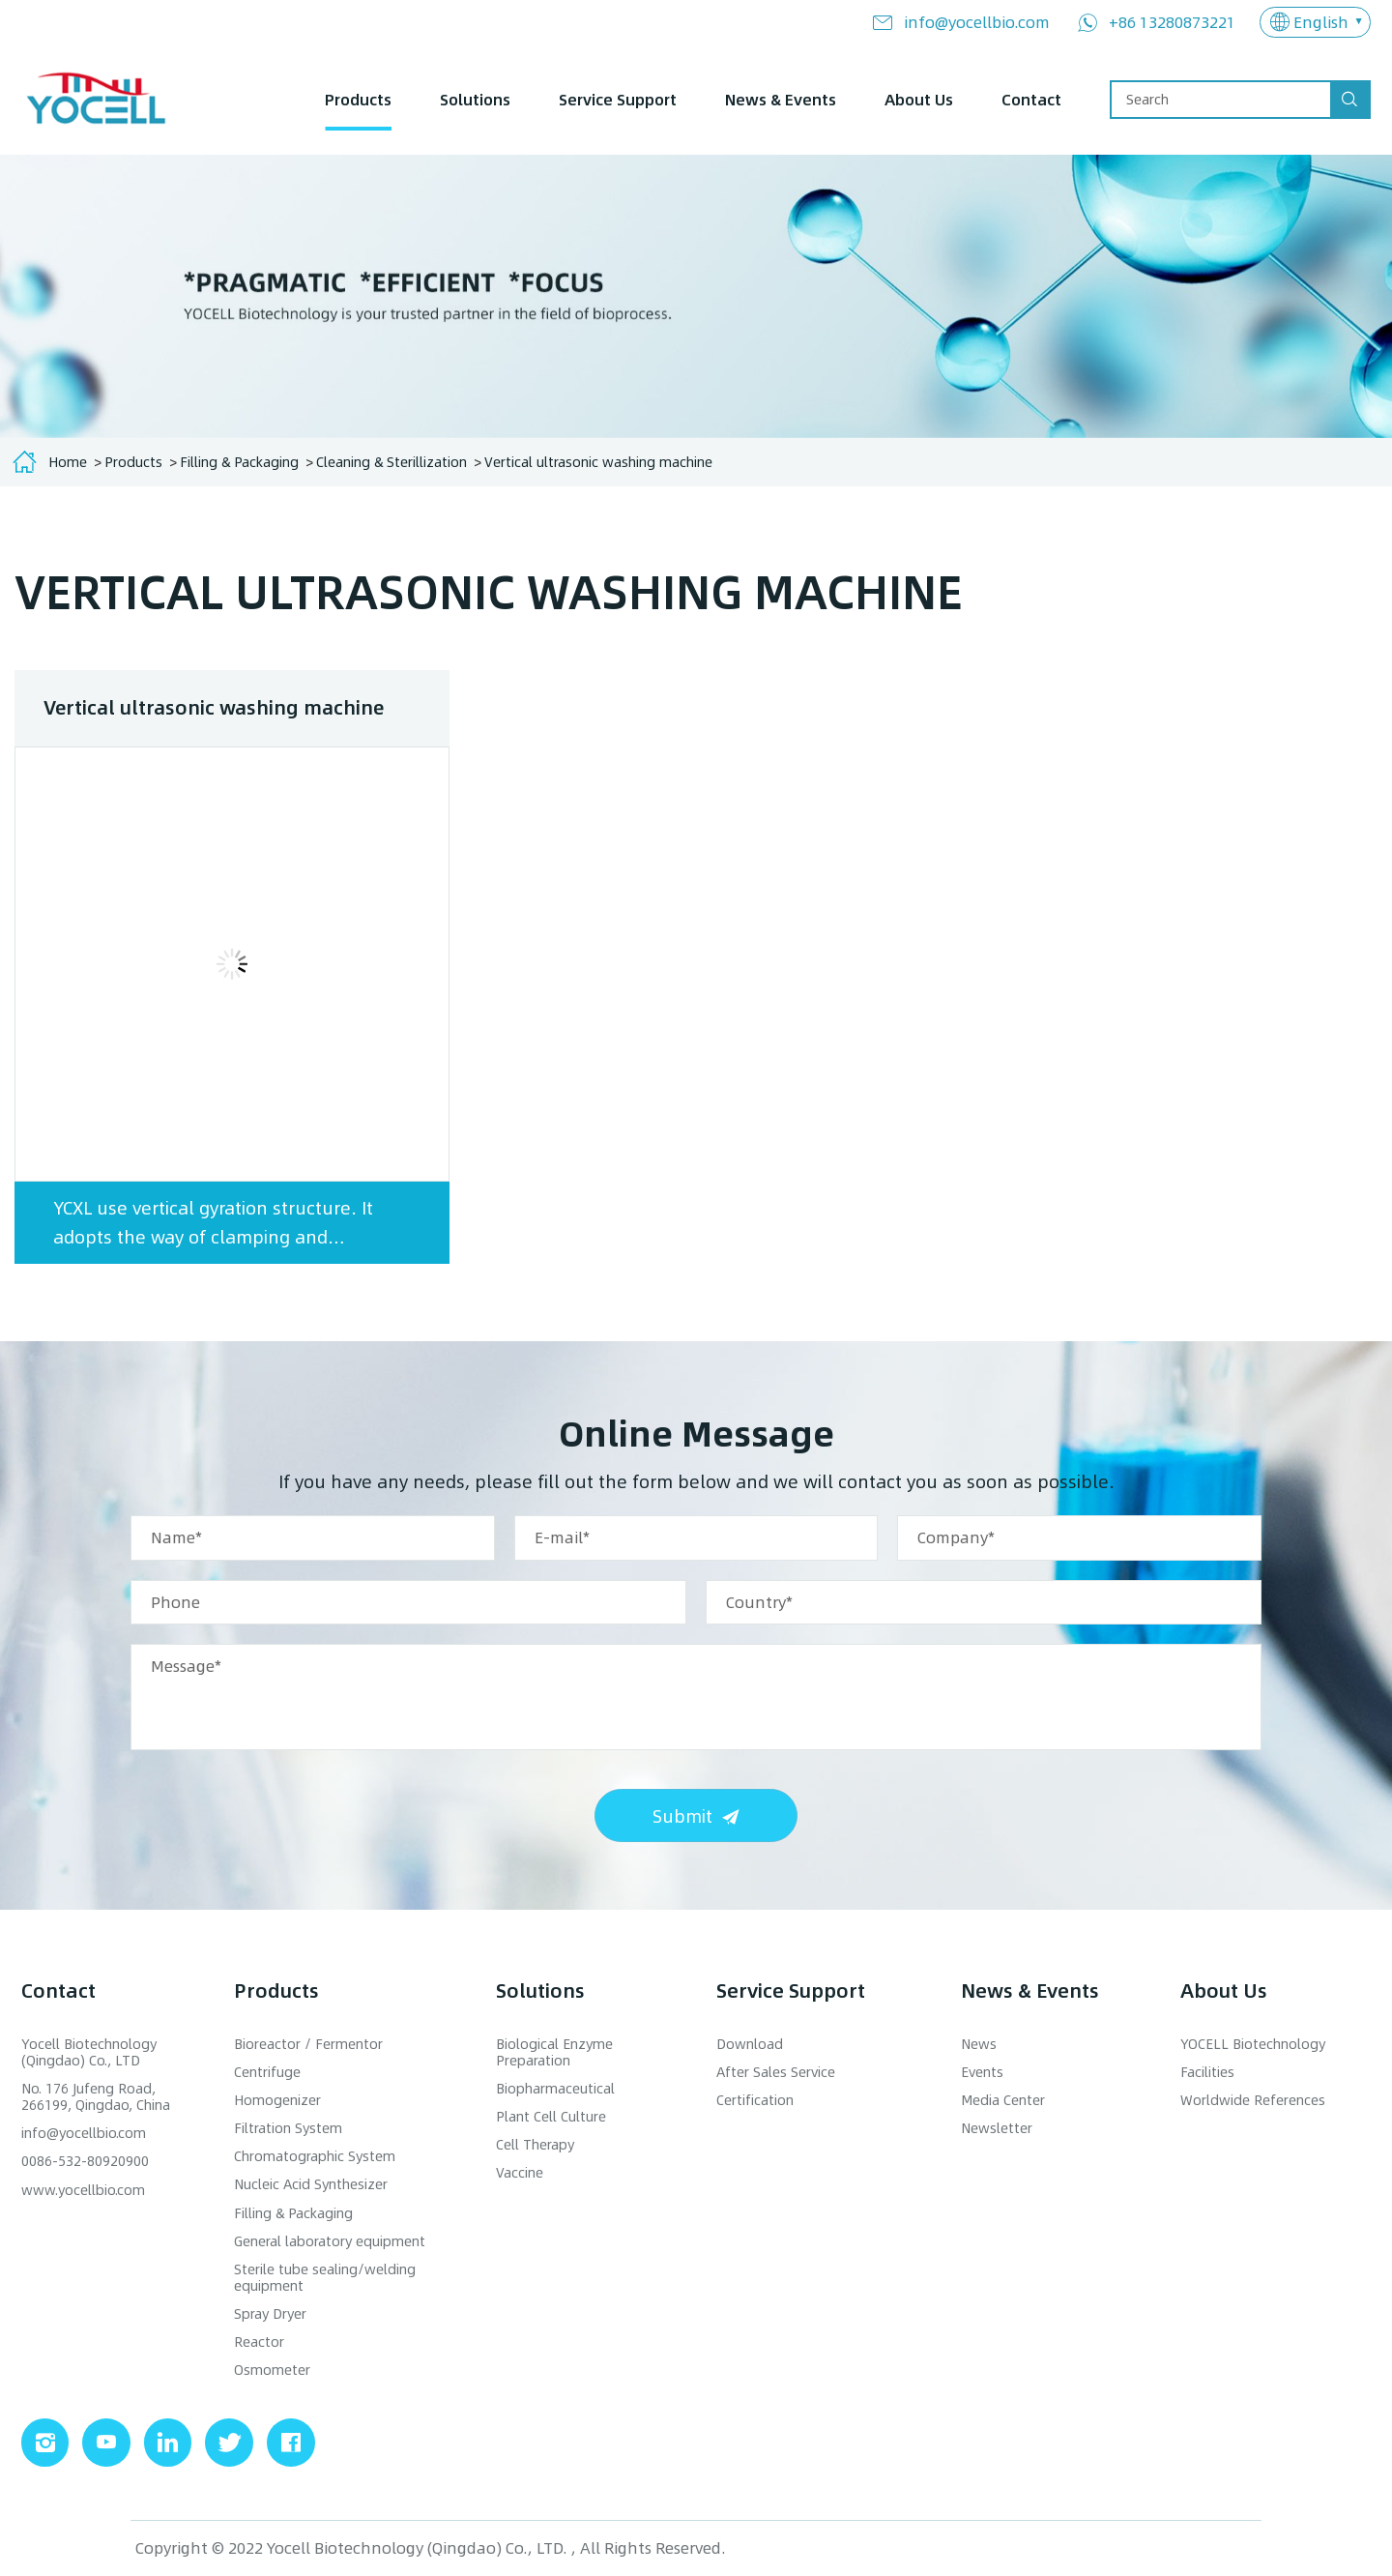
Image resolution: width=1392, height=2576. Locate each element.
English (1320, 22)
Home (67, 462)
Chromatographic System (314, 2157)
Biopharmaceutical (555, 2089)
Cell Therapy (535, 2145)
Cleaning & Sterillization (391, 462)
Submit (682, 1815)
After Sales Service (775, 2073)
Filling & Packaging (239, 462)
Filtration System (288, 2129)
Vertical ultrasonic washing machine (598, 462)
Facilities (1207, 2073)
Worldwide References (1252, 2101)
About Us (918, 99)
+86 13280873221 (1172, 22)
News (979, 2044)
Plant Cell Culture (551, 2117)
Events (982, 2073)
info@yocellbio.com (977, 22)
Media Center (1003, 2101)
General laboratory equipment (329, 2242)
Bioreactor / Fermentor (308, 2044)
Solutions (475, 99)
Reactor (259, 2342)
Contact (1031, 99)
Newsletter (996, 2129)
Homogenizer (277, 2101)
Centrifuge (267, 2073)
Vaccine (519, 2173)
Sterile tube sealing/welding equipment (325, 2278)
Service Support (618, 99)
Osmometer (272, 2370)
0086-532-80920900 (85, 2161)
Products (358, 99)
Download (749, 2044)
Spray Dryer (270, 2314)
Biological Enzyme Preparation (554, 2052)
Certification (755, 2101)
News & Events (780, 99)
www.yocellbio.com (83, 2190)
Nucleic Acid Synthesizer (311, 2185)
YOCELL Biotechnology (1252, 2044)
